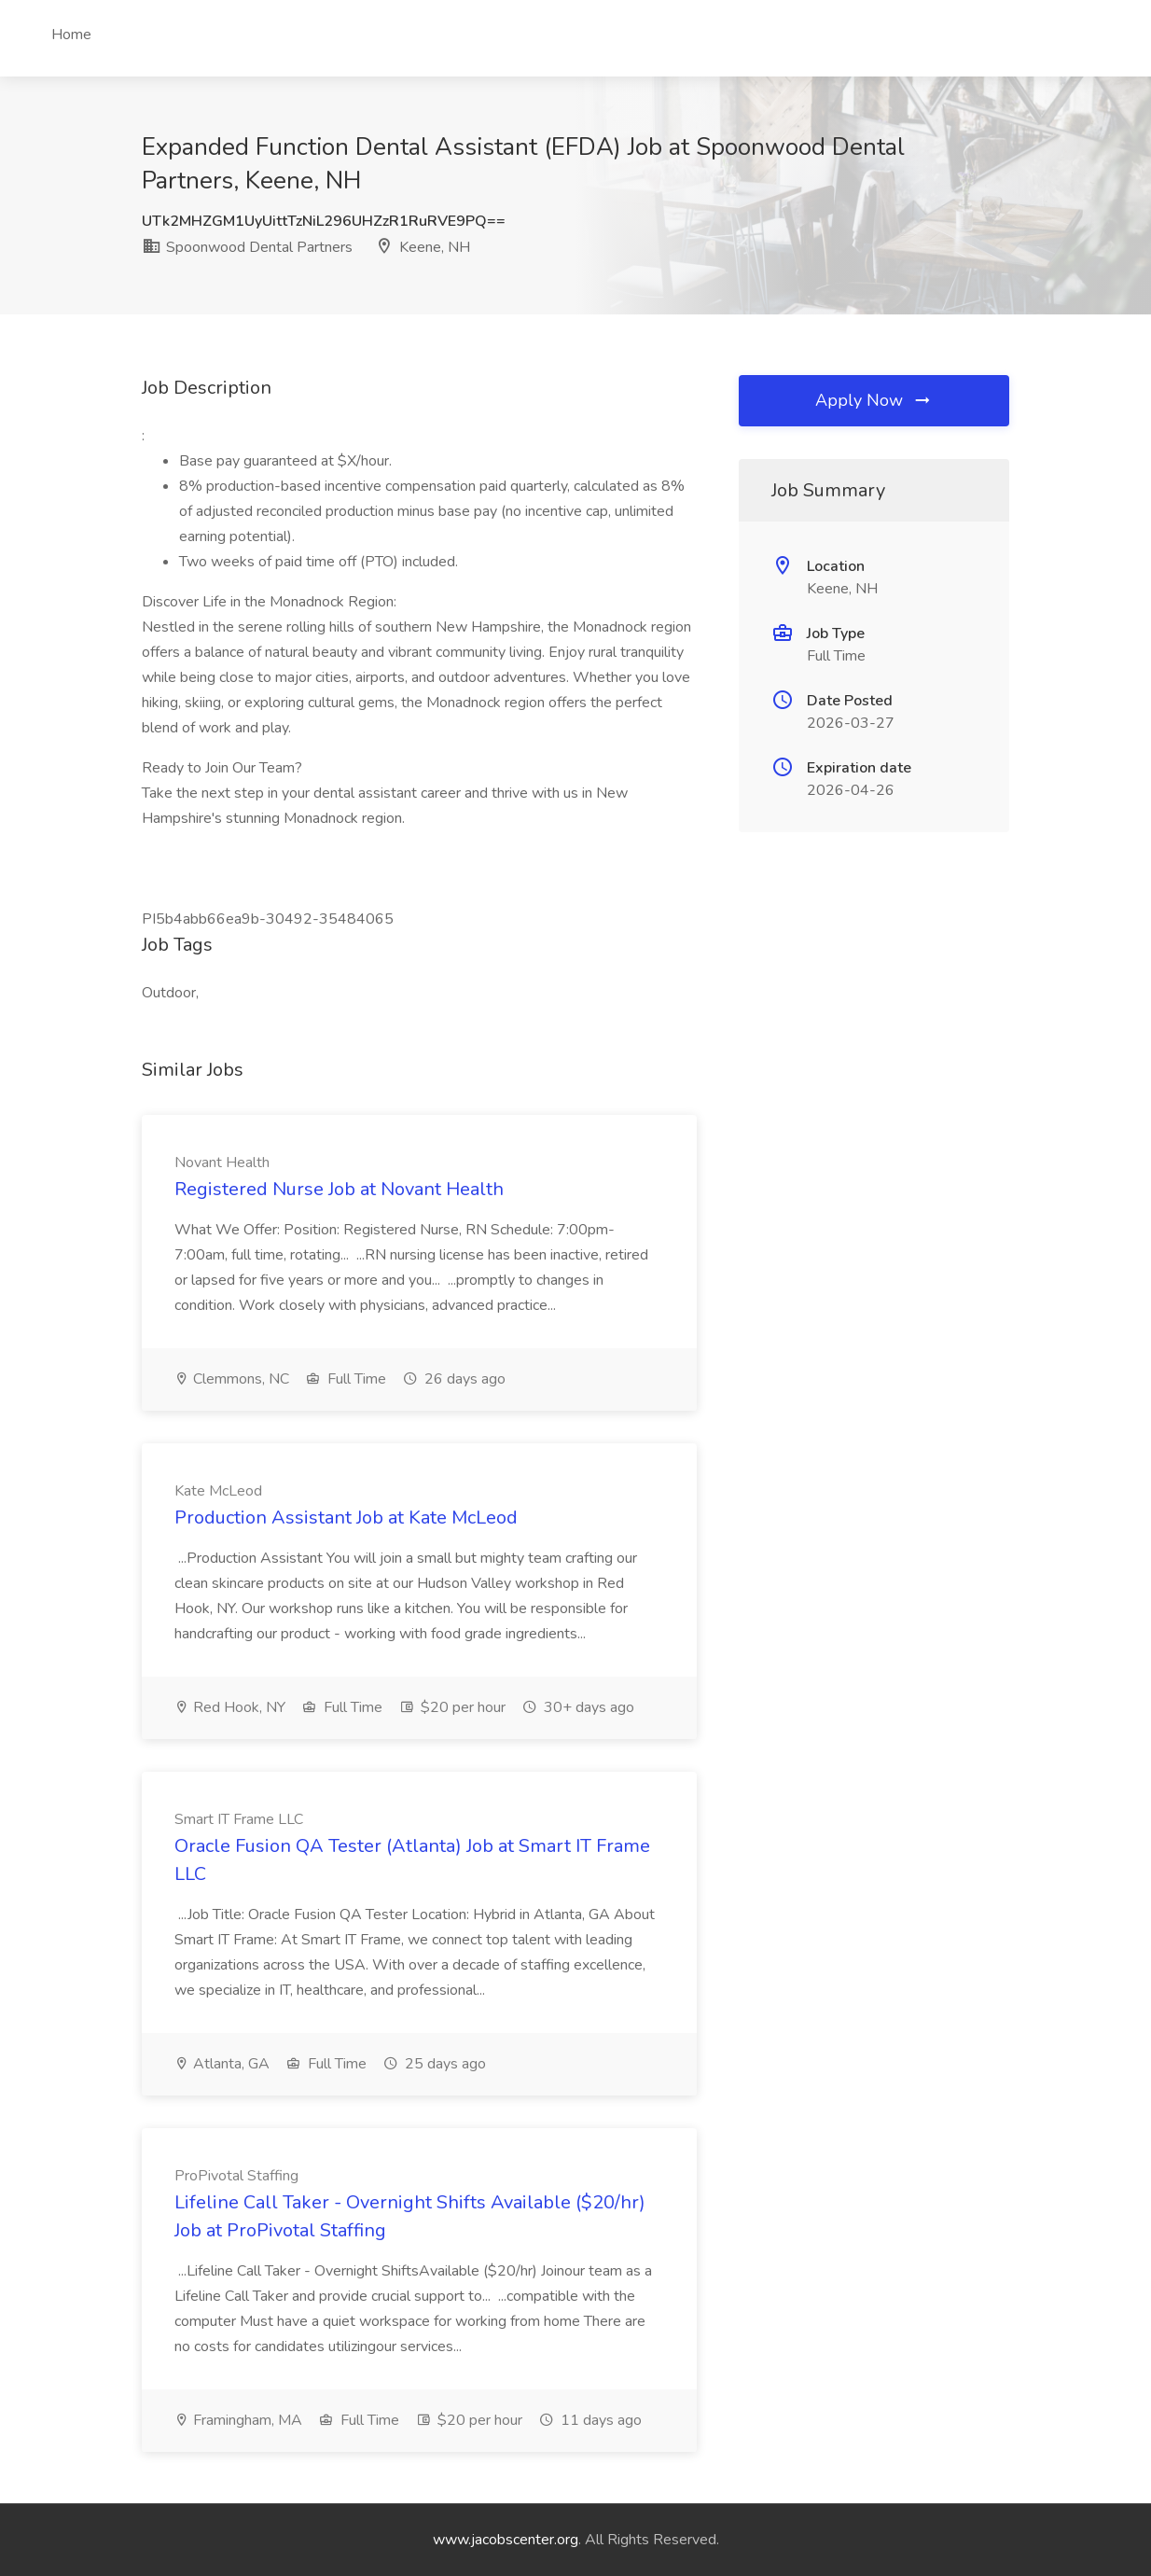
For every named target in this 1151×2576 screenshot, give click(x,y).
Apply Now (874, 400)
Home (71, 34)
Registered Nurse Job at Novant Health (339, 1189)
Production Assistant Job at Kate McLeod (346, 1517)
